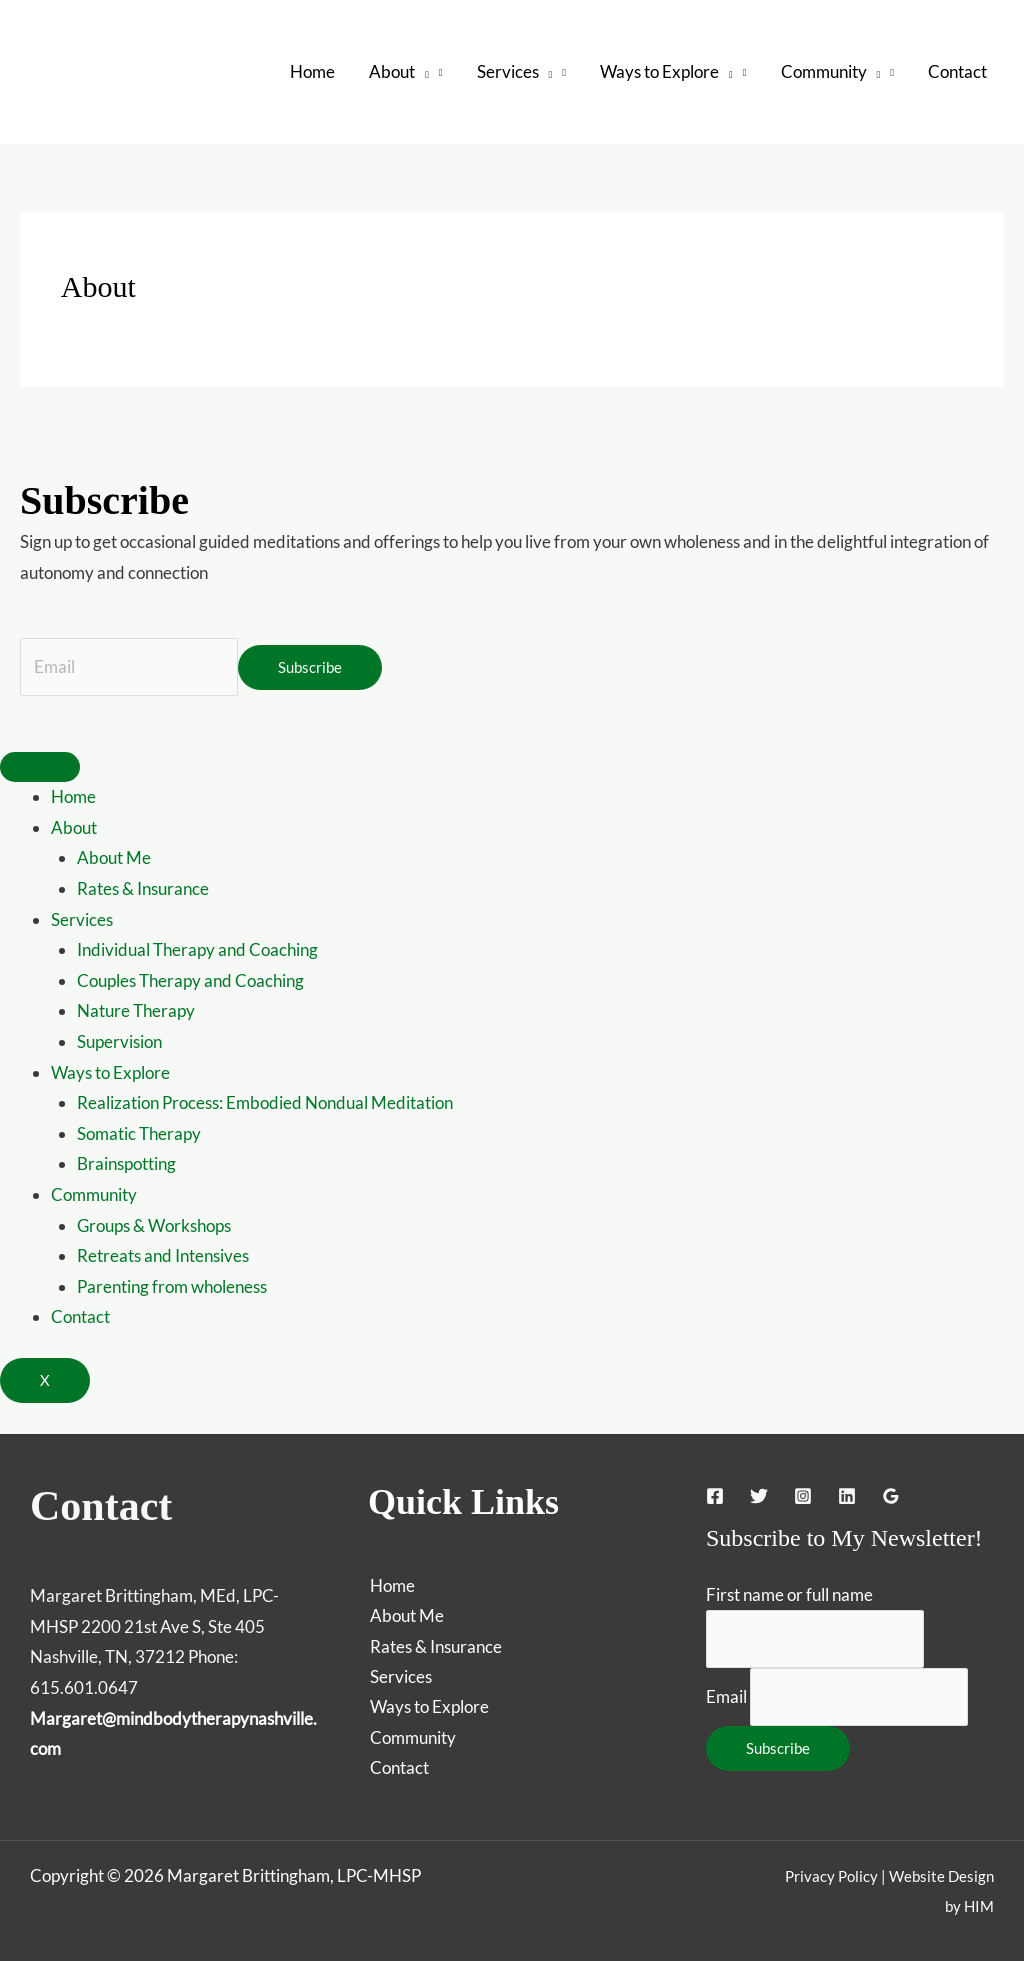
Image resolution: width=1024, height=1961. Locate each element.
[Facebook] (715, 1496)
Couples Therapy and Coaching (190, 980)
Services (82, 919)
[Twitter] (759, 1496)
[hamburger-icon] (40, 768)
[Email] (130, 667)
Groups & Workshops (154, 1225)
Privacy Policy (831, 1876)
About (74, 827)
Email (726, 1696)
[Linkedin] (847, 1496)
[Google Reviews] (891, 1496)
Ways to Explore (110, 1072)
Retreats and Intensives (163, 1256)
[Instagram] (803, 1496)
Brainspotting (126, 1164)
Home (73, 797)
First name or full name (789, 1594)
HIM (979, 1907)
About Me (114, 858)
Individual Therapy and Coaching (197, 950)
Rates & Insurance (143, 888)
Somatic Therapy (139, 1133)
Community (94, 1194)
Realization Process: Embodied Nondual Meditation (265, 1103)
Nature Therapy (136, 1011)
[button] (422, 72)
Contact (80, 1317)
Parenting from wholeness (172, 1286)
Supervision (119, 1041)
